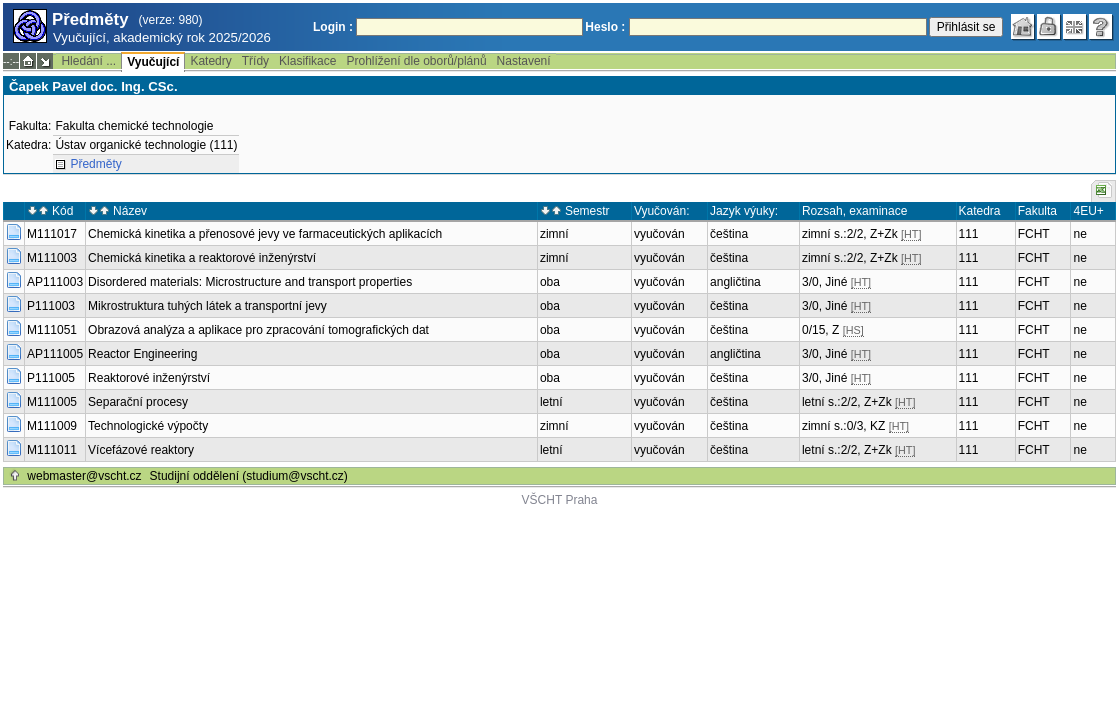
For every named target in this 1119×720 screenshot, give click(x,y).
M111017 (52, 234)
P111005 (51, 378)
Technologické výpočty (148, 426)
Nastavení (524, 61)
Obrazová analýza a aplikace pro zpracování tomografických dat (258, 330)
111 (969, 234)
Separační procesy (138, 402)
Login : (333, 27)
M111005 (52, 402)
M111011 (52, 450)
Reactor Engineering (142, 354)
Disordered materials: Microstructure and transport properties (250, 282)
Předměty (95, 164)
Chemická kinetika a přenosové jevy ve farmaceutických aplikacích (265, 234)
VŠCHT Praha (560, 500)
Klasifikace (307, 61)
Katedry (210, 61)
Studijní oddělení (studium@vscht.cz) (249, 476)
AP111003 (55, 282)
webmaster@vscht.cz (84, 476)
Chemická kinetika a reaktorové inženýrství (202, 258)
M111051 (52, 330)
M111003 (52, 258)
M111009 (52, 426)
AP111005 (55, 354)
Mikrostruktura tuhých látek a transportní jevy (207, 306)
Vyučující (153, 62)
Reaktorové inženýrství (149, 378)
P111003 (51, 306)
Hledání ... (88, 61)
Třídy (255, 61)
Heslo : (605, 27)
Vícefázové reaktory (141, 450)
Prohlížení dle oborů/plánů (416, 61)
